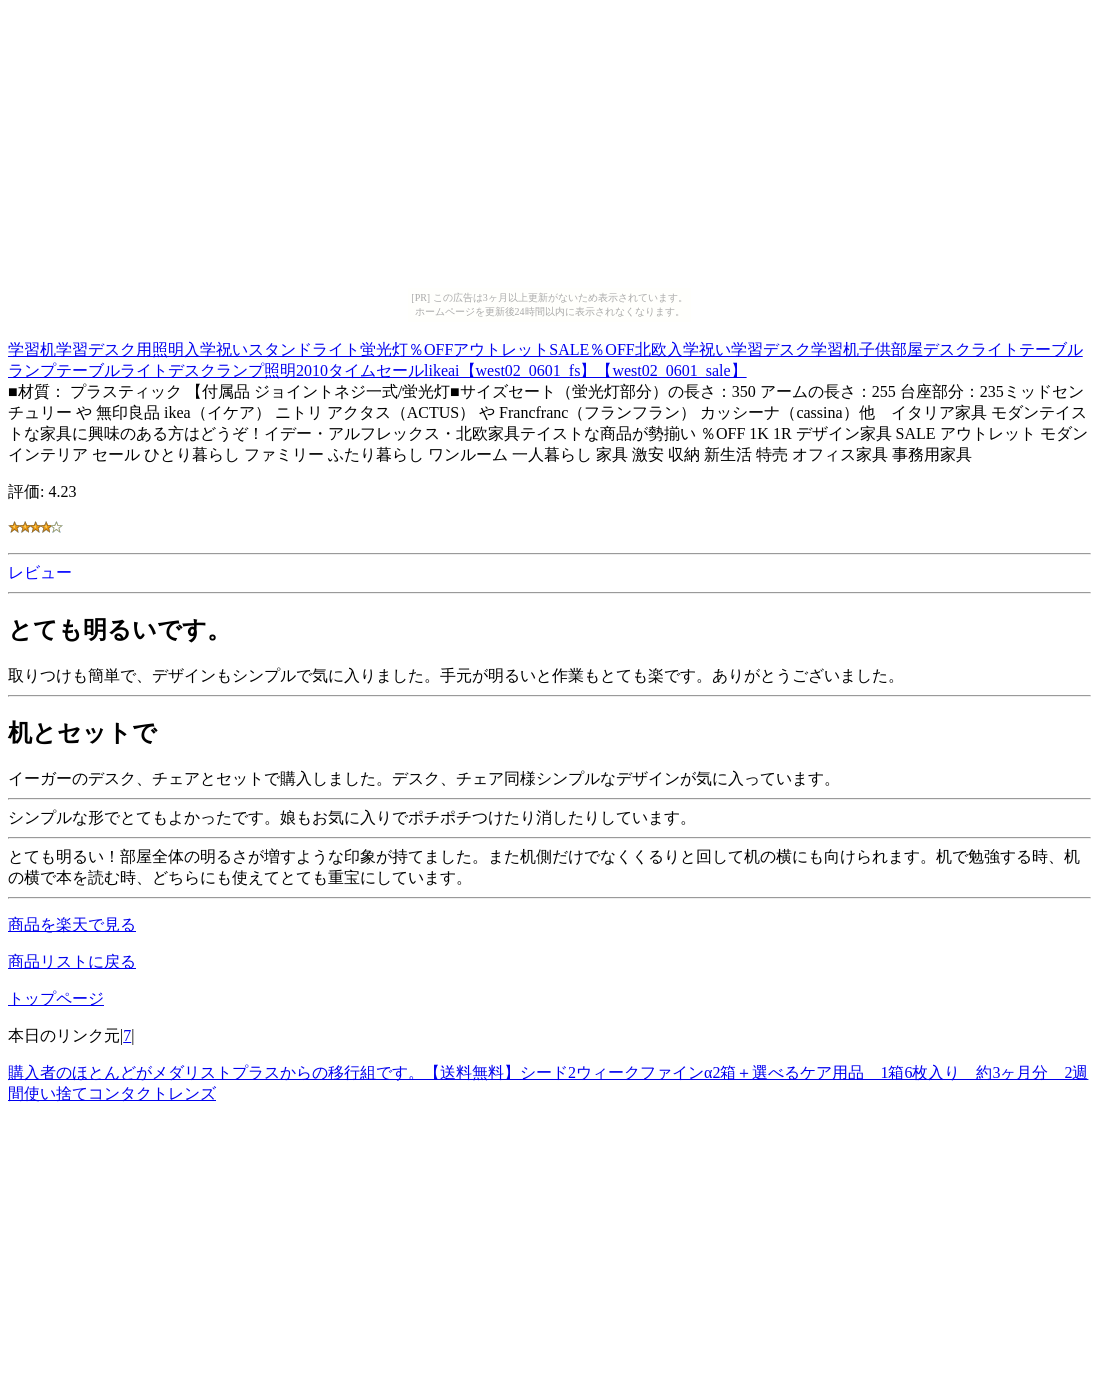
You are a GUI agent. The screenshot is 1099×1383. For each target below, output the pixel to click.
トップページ (56, 998)
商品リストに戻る (72, 961)
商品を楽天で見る (72, 924)
